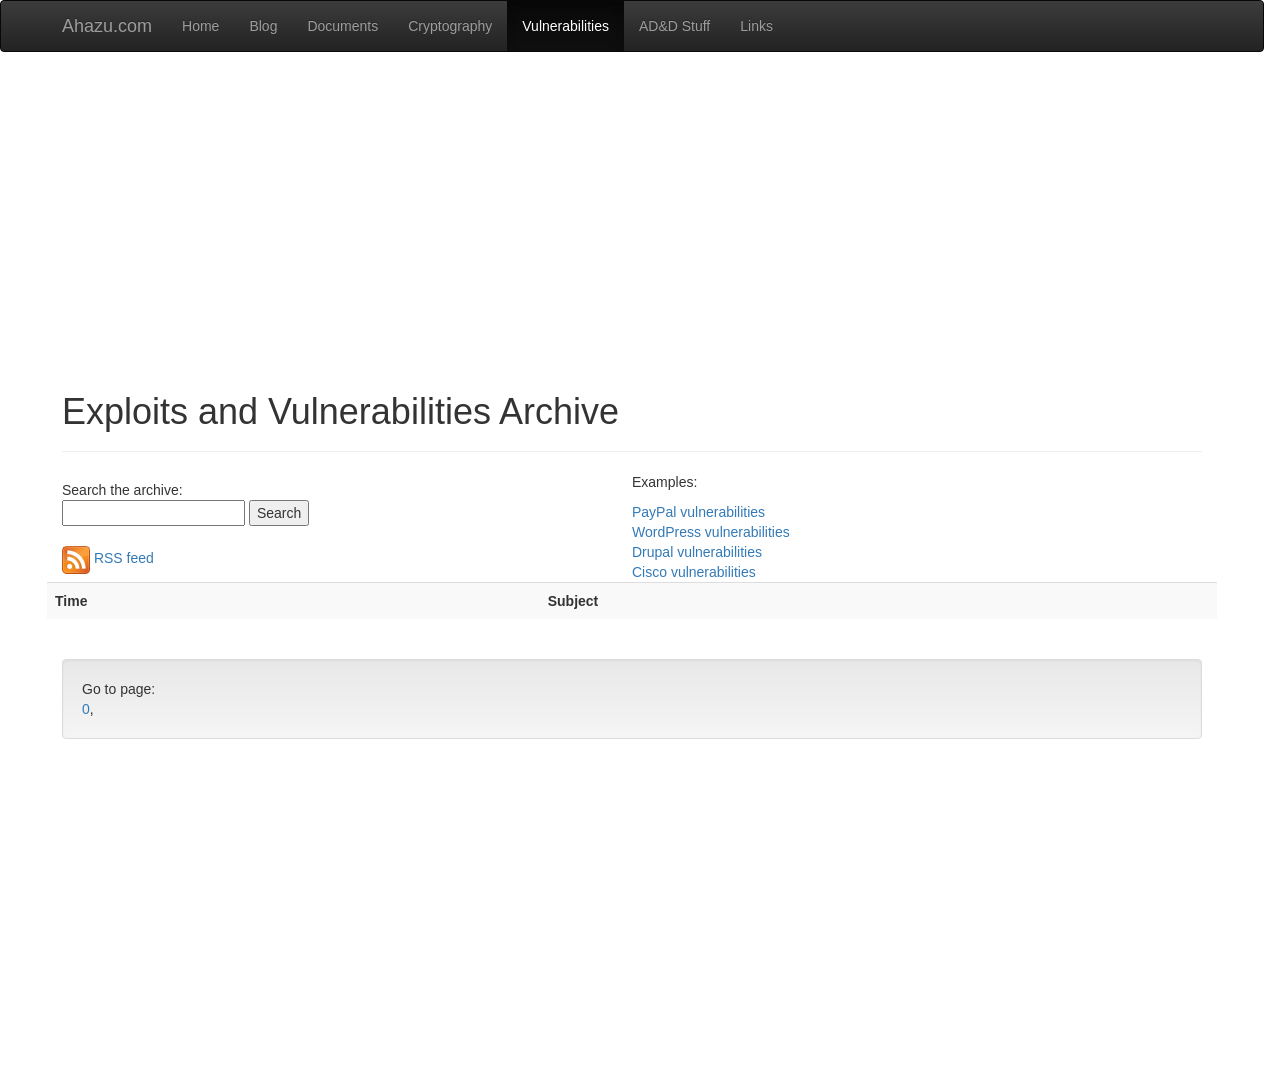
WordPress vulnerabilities (711, 532)
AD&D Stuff (674, 26)
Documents (342, 26)
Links (756, 26)
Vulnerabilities (565, 26)
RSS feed (108, 558)
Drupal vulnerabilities (697, 552)
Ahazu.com (107, 26)
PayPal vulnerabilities (698, 512)
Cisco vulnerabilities (694, 572)
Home (200, 26)
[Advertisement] (632, 212)
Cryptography (450, 26)
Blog (263, 26)
